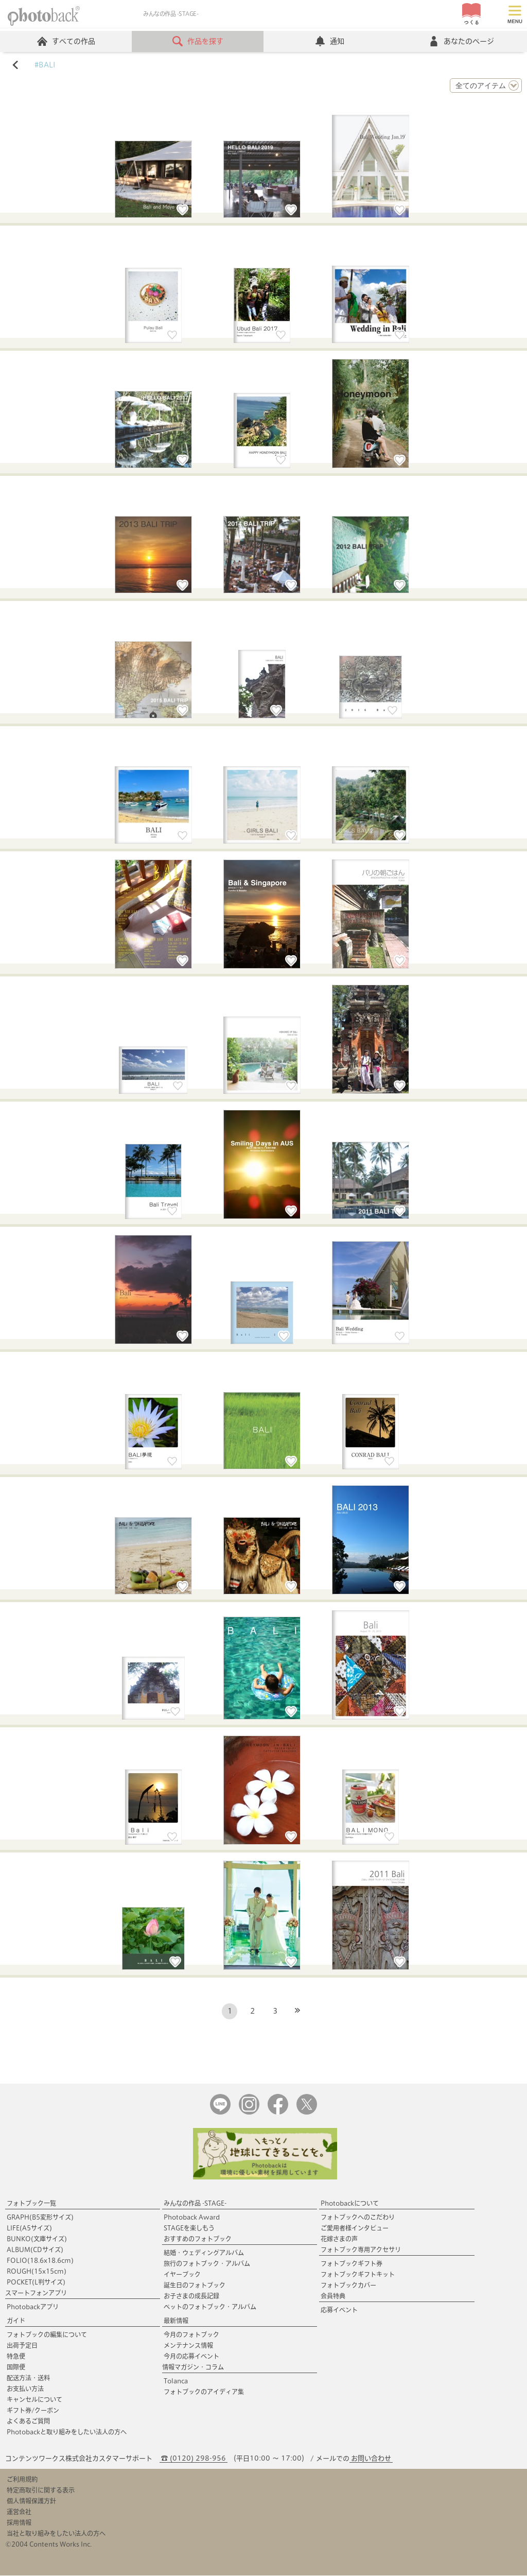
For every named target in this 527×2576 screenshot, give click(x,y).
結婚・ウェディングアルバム (204, 2253)
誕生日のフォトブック (194, 2285)
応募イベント (339, 2310)
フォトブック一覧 (31, 2204)
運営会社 (19, 2512)
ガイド (16, 2321)
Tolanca (176, 2381)
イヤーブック (182, 2275)
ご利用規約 (22, 2480)
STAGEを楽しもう (189, 2228)
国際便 (16, 2367)
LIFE (29, 2228)
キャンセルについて (34, 2400)
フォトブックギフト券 (351, 2264)
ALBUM (35, 2250)
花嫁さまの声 (339, 2239)
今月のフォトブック (191, 2335)
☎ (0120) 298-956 (193, 2458)
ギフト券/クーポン (33, 2411)
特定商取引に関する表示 (41, 2490)
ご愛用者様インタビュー (355, 2228)
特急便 (16, 2357)
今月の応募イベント (191, 2357)
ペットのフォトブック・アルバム (210, 2307)
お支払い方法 (25, 2389)
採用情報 (19, 2523)
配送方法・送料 (28, 2378)
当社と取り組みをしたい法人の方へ (56, 2534)
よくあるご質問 (28, 2421)
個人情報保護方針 (31, 2501)
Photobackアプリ (33, 2307)
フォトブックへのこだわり (358, 2217)
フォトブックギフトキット (358, 2275)
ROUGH (36, 2272)
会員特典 (333, 2296)
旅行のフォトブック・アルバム (207, 2264)
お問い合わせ (371, 2458)
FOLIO (40, 2261)
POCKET (36, 2282)
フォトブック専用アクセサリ (361, 2250)
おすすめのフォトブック (198, 2239)
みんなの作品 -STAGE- (195, 2204)
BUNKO (37, 2239)
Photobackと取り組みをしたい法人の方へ (67, 2432)
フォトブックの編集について (47, 2335)
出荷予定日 (22, 2346)
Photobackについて (350, 2204)
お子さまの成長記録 (191, 2296)
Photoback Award (192, 2217)
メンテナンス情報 (188, 2346)
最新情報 (176, 2321)
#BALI (44, 64)
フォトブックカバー (348, 2285)
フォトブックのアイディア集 (204, 2392)
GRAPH (40, 2217)
